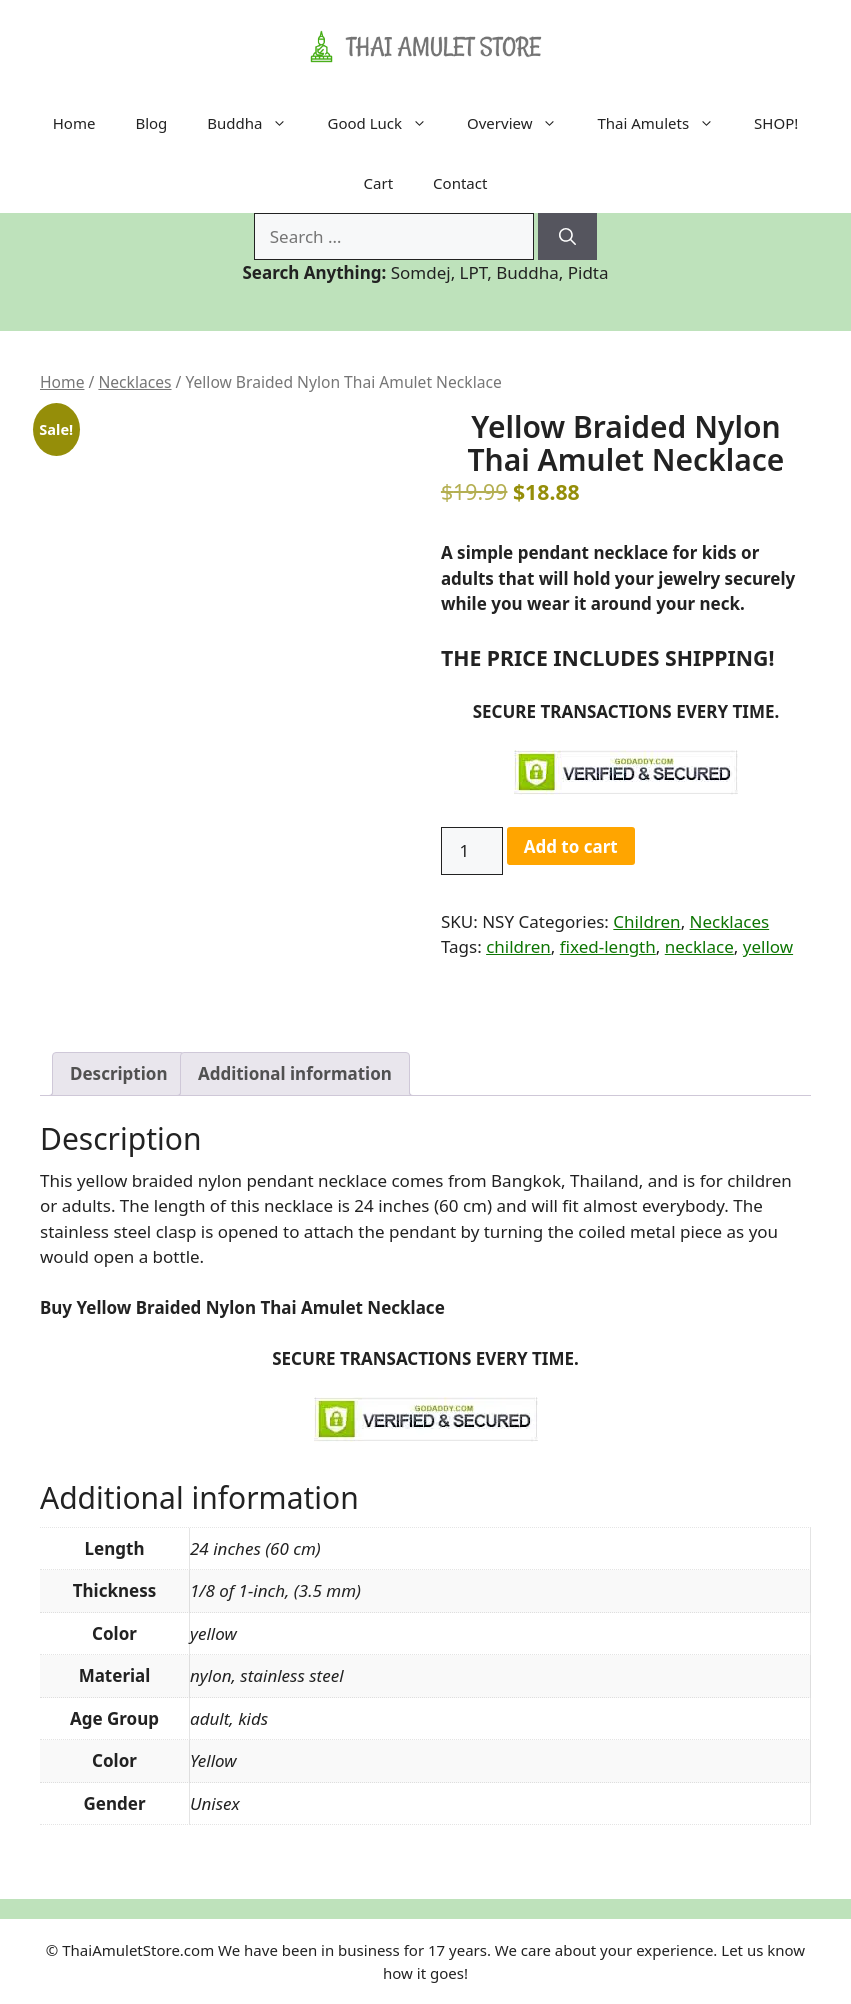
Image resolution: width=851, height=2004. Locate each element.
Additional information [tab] (295, 1073)
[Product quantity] (472, 851)
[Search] (567, 237)
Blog (151, 123)
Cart (379, 183)
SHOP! (776, 123)
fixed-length (608, 946)
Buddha (257, 123)
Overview (522, 123)
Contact (460, 183)
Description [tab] (118, 1073)
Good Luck (387, 123)
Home (74, 123)
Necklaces (134, 382)
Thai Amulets (665, 123)
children (518, 946)
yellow (768, 946)
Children (646, 921)
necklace (699, 946)
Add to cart (571, 846)
